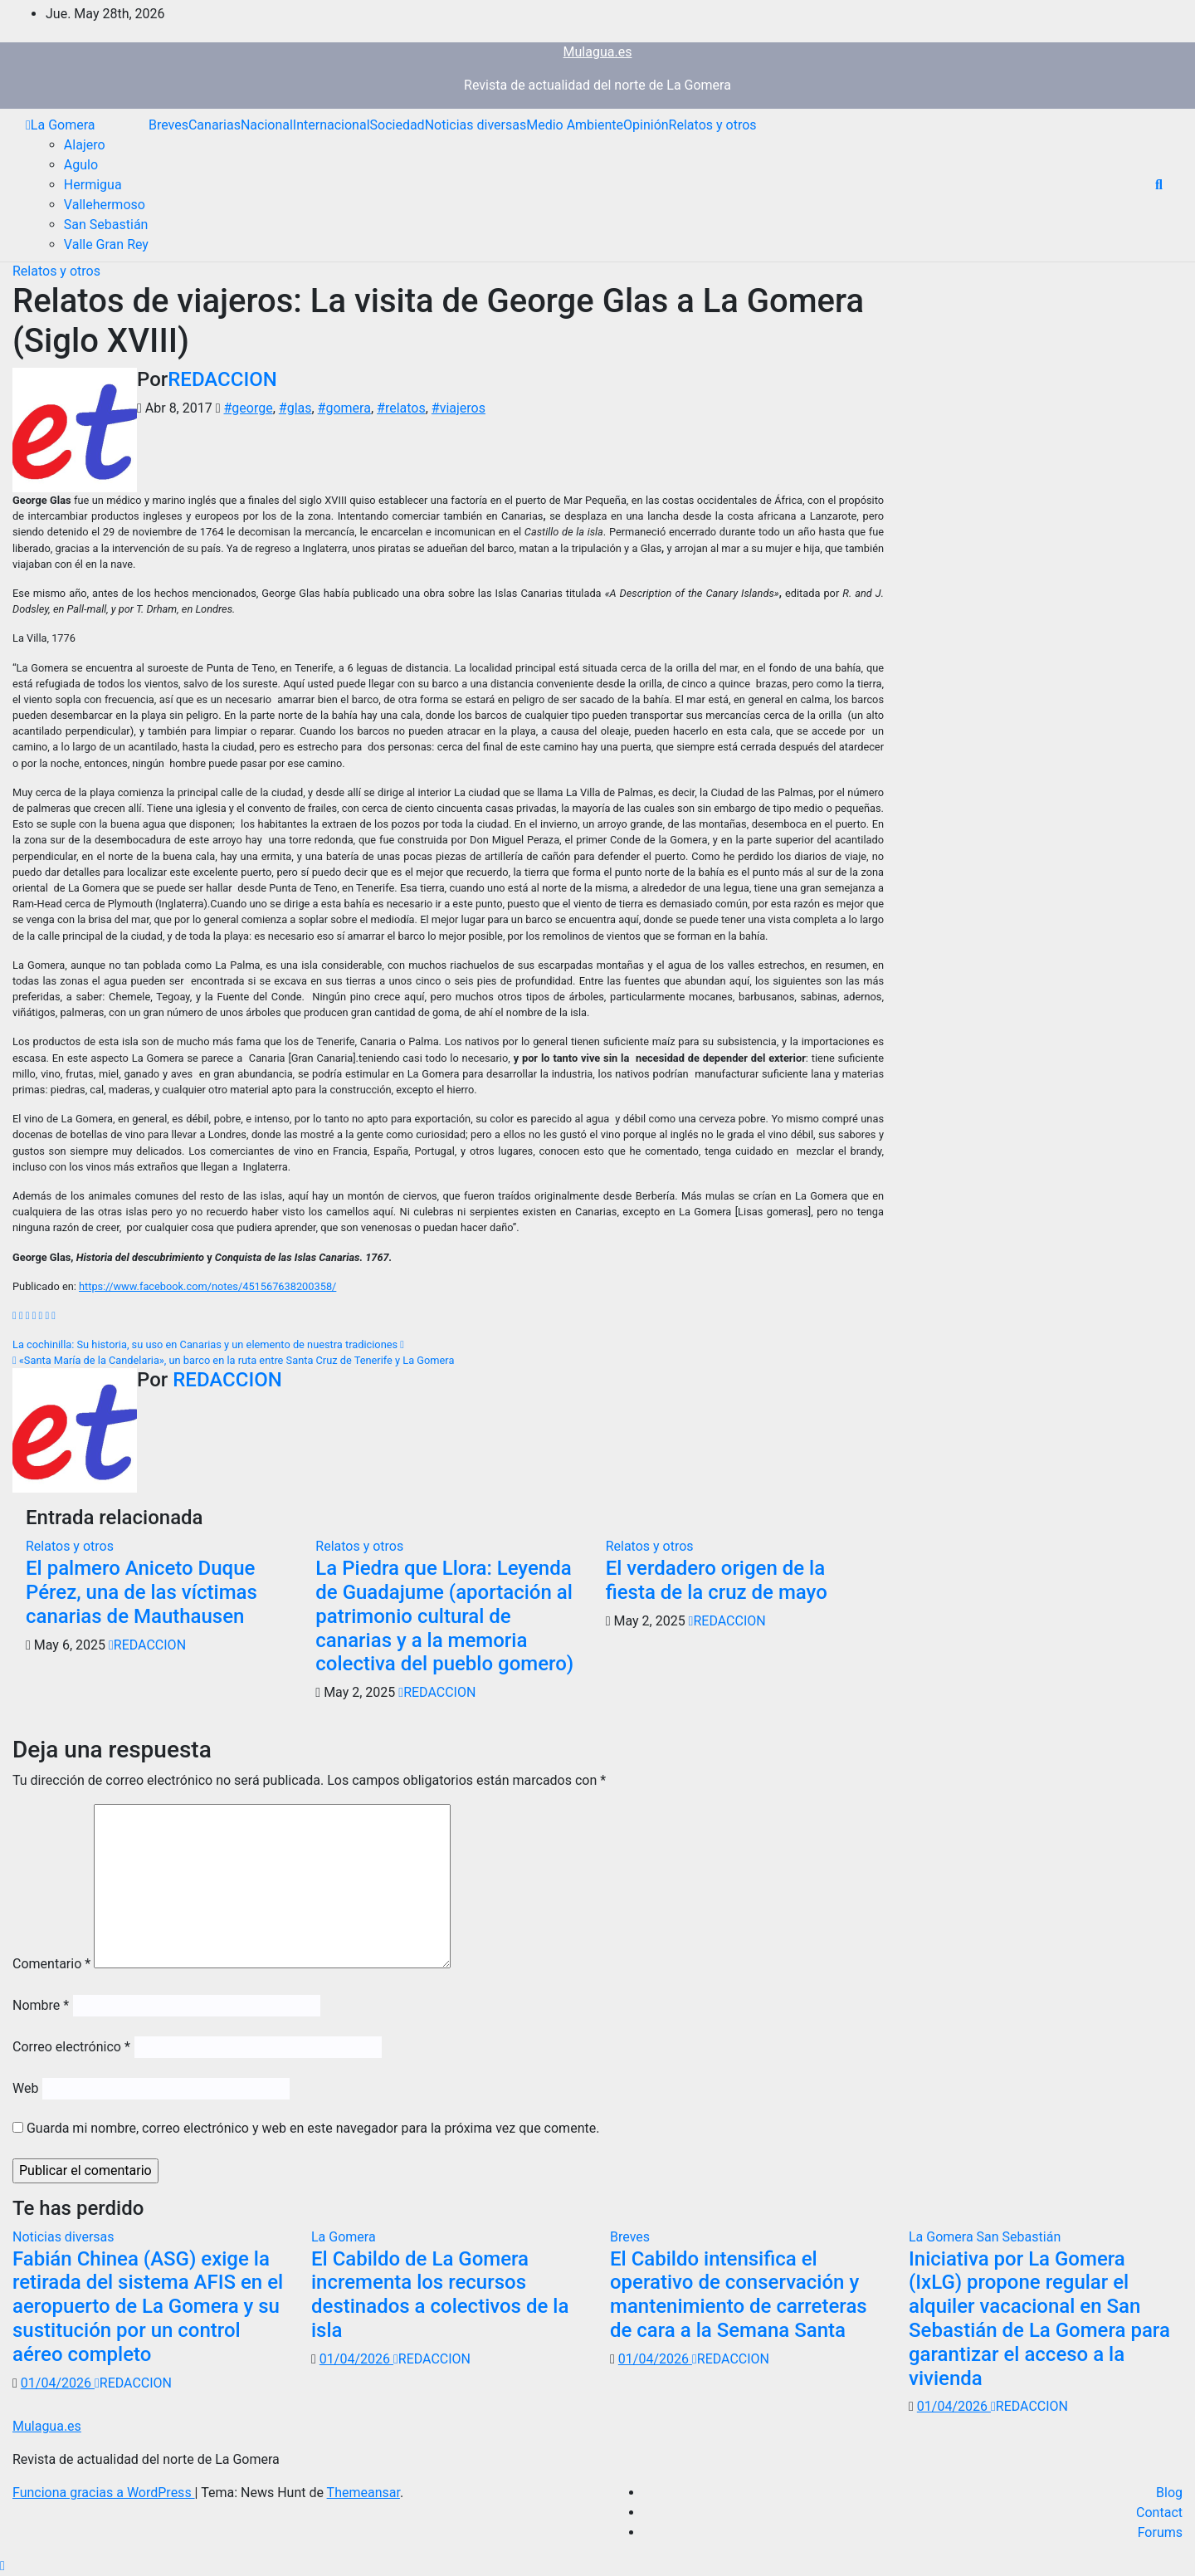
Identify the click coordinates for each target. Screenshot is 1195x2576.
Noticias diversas (476, 125)
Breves (168, 125)
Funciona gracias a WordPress (103, 2492)
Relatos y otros (713, 125)
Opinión (646, 125)
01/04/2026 (58, 2383)
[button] (1159, 185)
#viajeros (458, 408)
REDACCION (222, 379)
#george (247, 408)
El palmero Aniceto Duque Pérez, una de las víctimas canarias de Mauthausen (141, 1592)
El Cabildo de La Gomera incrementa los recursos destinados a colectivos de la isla (439, 2294)
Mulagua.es (597, 52)
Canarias (214, 125)
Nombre (40, 2005)
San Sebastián (106, 224)
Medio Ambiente (574, 125)
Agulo (81, 165)
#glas (295, 408)
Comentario (51, 1964)
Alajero (84, 145)
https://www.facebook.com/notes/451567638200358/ (207, 1286)
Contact (1159, 2512)
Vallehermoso (104, 205)
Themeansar (363, 2492)
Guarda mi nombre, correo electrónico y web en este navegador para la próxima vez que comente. (313, 2128)
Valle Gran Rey (106, 244)
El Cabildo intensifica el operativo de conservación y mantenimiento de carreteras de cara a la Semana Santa (738, 2294)
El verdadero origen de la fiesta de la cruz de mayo (716, 1580)
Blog (1169, 2492)
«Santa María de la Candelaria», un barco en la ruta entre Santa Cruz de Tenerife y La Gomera (233, 1360)
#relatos (401, 408)
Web (25, 2088)
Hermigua (93, 185)
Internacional (331, 125)
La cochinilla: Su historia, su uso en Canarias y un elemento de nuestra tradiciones (208, 1344)
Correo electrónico (71, 2047)
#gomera (344, 408)
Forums (1160, 2532)
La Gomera (63, 125)
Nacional (267, 125)
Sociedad (397, 125)
